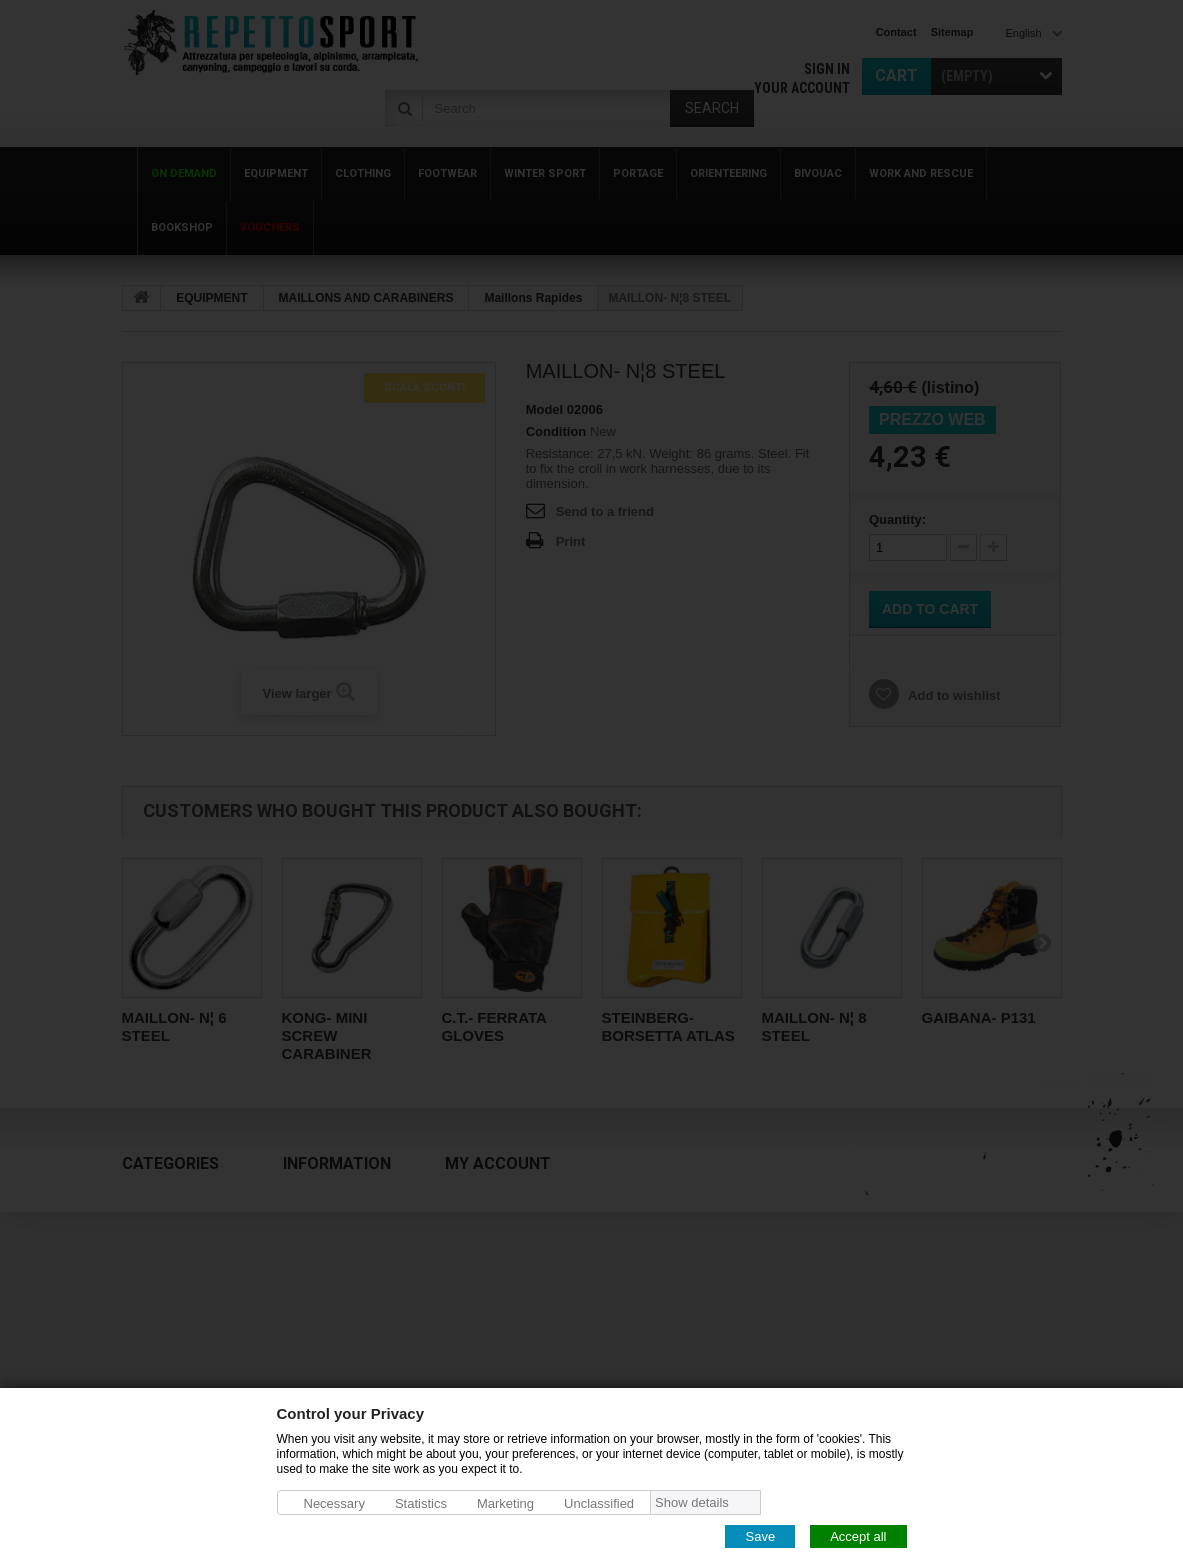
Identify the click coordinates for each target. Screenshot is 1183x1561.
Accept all (858, 1535)
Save (760, 1535)
